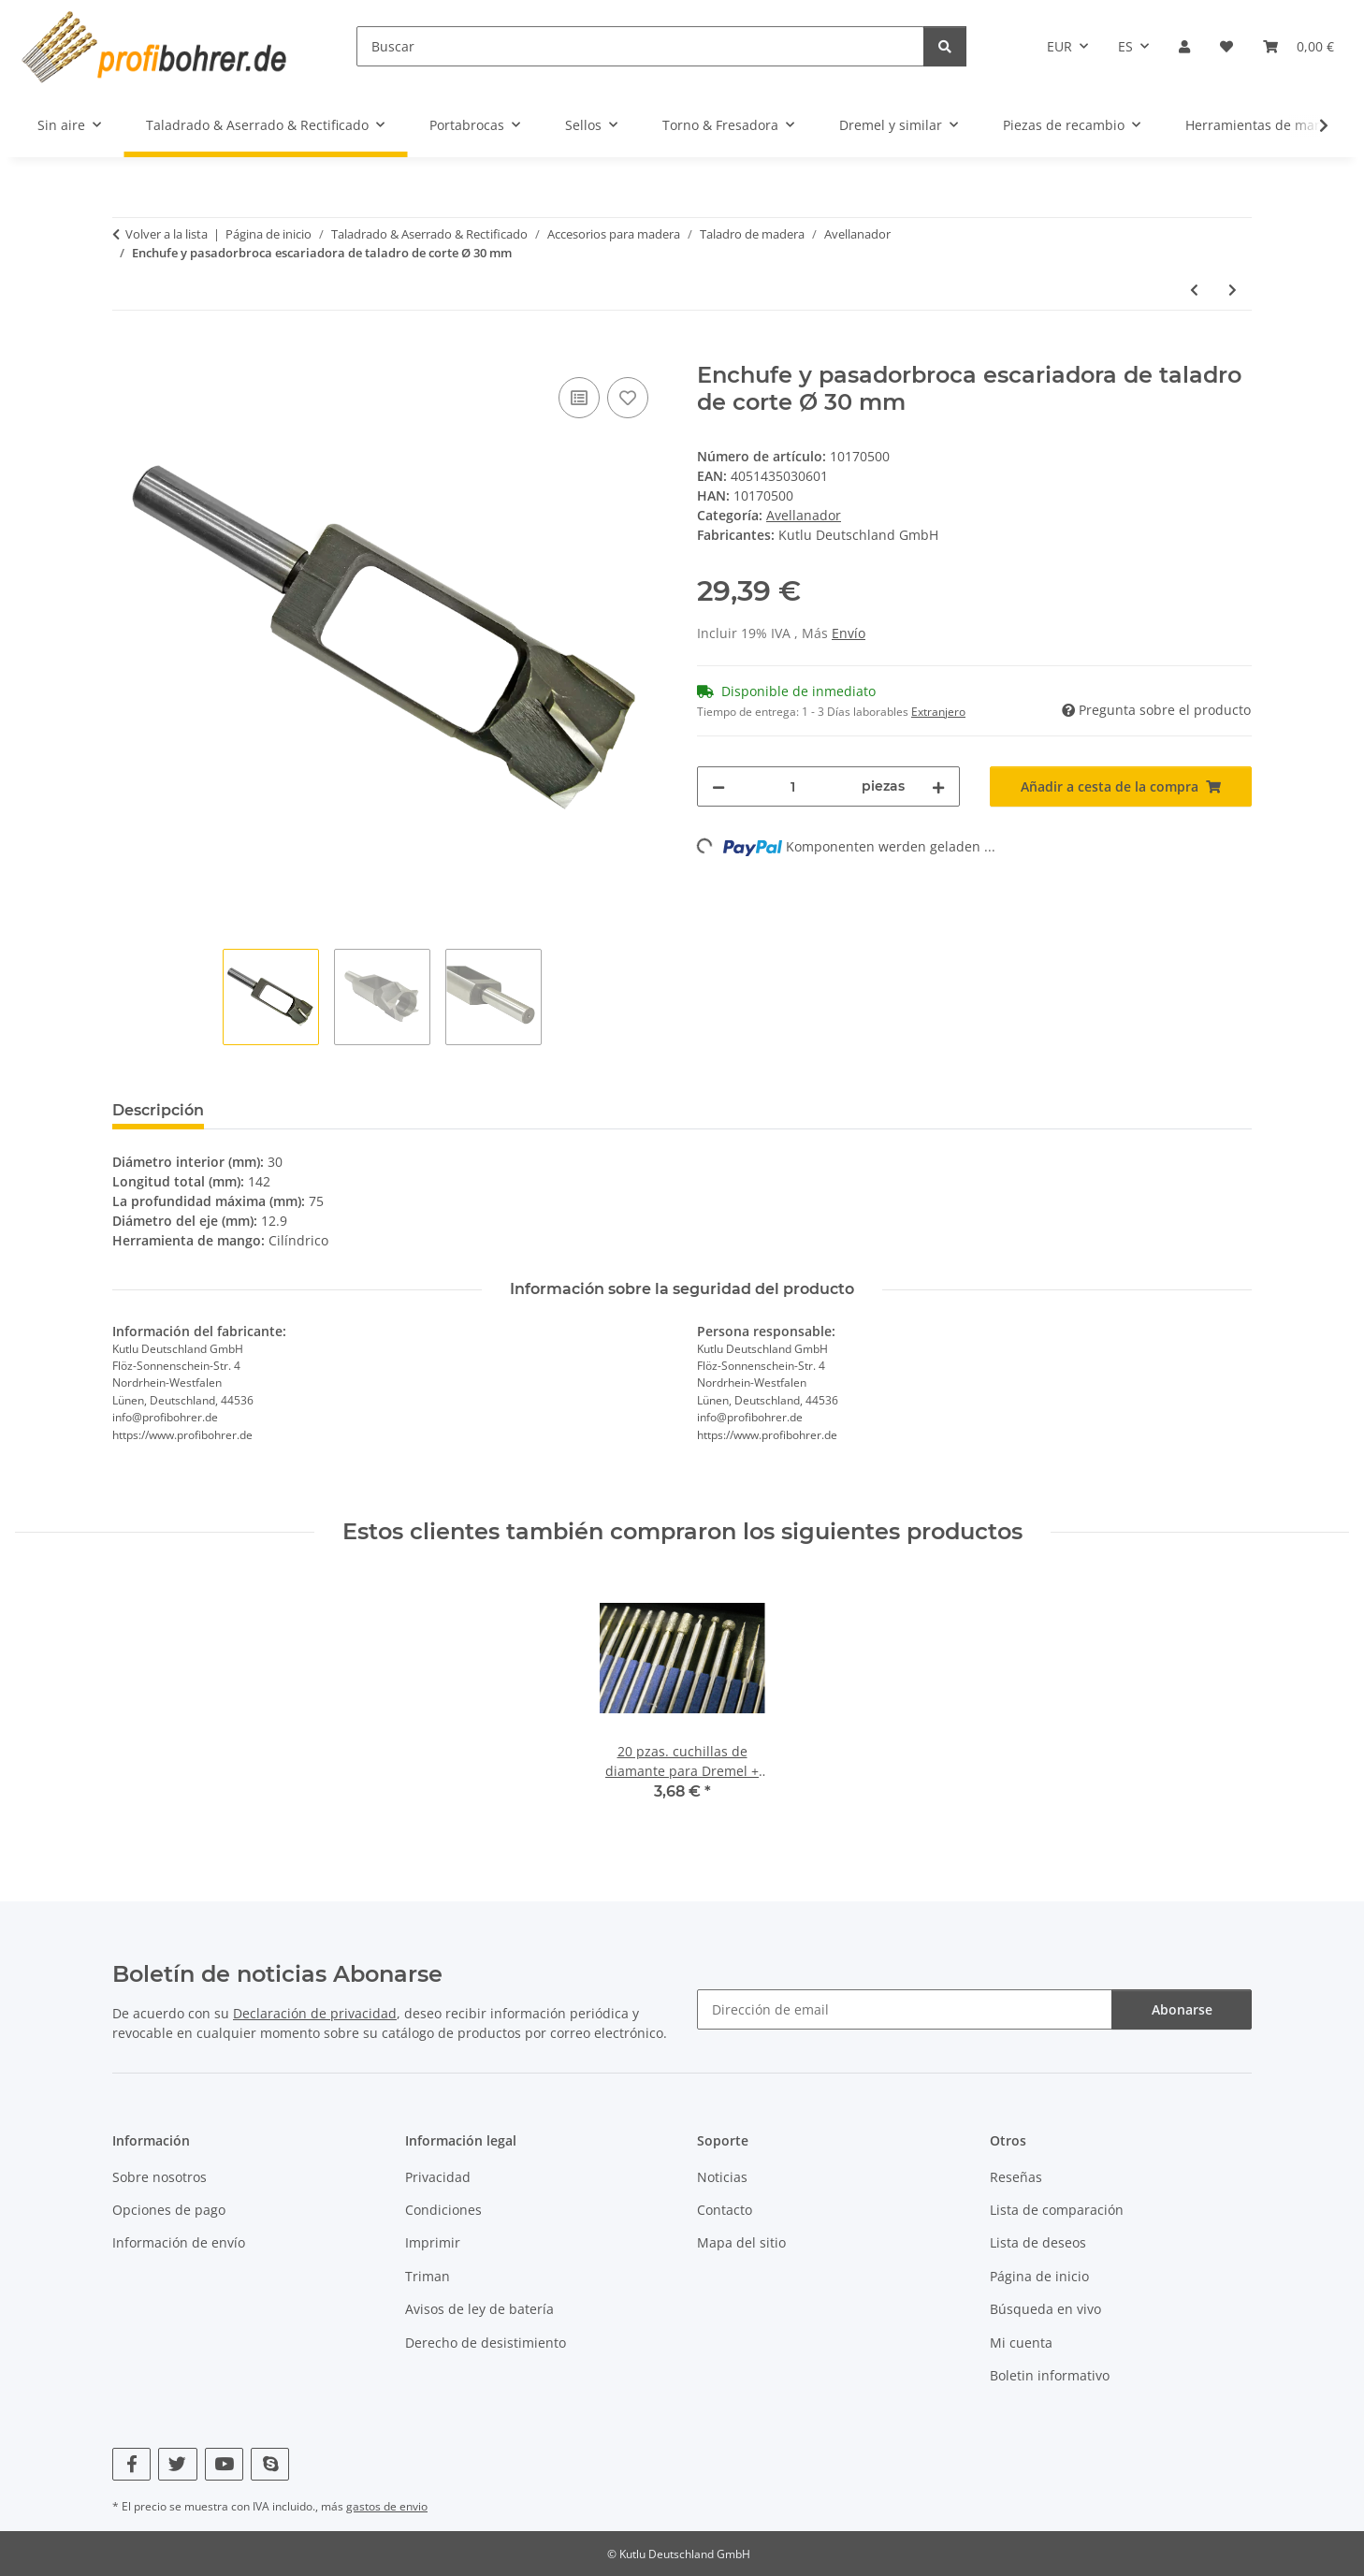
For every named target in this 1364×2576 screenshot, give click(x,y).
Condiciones (443, 2210)
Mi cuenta (1021, 2342)
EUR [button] (1059, 46)
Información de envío (178, 2242)
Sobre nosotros (159, 2177)
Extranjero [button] (938, 712)
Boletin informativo (1050, 2375)
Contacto (724, 2210)
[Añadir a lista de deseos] (627, 397)
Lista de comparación (1057, 2210)
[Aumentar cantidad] (938, 786)
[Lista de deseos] (1226, 46)
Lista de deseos (1038, 2242)
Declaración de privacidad (315, 2013)
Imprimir (432, 2242)
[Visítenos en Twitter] (177, 2464)
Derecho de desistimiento (485, 2342)
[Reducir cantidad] (718, 786)
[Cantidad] (793, 786)
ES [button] (1125, 46)
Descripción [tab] (158, 1110)
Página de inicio (1039, 2276)
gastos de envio (387, 2506)
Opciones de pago (168, 2210)
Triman (427, 2276)
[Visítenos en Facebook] (131, 2464)
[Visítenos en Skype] (270, 2464)
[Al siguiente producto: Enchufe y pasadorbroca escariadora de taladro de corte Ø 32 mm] (1232, 289)
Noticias (722, 2177)
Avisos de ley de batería (479, 2309)
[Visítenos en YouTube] (224, 2464)
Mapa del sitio (741, 2242)
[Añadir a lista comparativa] (579, 397)
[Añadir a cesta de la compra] (127, 352)
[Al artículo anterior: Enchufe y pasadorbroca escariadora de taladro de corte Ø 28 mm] (1194, 289)
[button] (1184, 46)
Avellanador (803, 515)
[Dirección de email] (904, 2009)
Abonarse (1182, 2009)
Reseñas (1016, 2177)
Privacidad (438, 2177)
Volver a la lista (166, 234)
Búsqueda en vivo (1045, 2309)
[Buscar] (640, 46)
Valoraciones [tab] (283, 1110)
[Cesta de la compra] (1298, 46)
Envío (848, 633)
